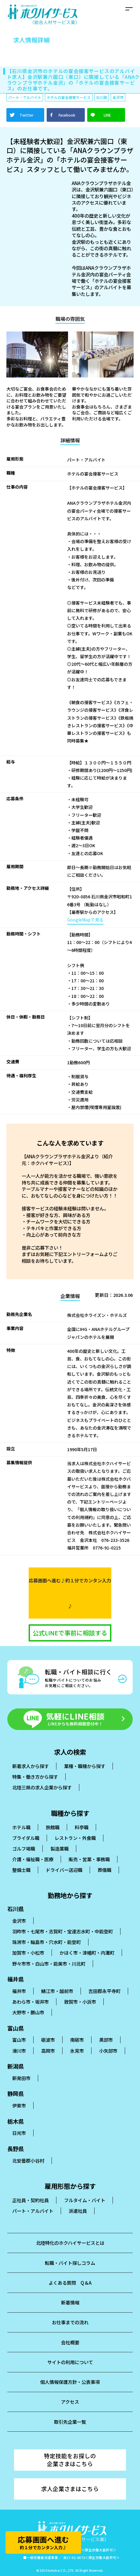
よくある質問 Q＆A (70, 2282)
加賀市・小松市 (28, 1952)
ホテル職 (21, 1827)
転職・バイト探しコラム (70, 2262)
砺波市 (48, 2039)
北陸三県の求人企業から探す (42, 1787)
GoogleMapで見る (85, 920)
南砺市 (77, 2039)
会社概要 (70, 2342)
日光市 (19, 2132)
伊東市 (19, 2105)
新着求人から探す (30, 1766)
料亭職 (81, 1827)
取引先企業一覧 (70, 2421)
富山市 (19, 2039)
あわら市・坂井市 (30, 2001)
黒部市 (106, 2039)
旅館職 (52, 1827)
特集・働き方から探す (35, 1776)
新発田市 (21, 2078)
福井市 (19, 1991)
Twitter (27, 115)
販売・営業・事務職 (89, 1859)
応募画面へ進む (43, 2542)
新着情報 (70, 2302)
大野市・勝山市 (28, 2012)
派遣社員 (78, 2210)
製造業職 (59, 1848)
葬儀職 (104, 1869)
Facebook (67, 115)
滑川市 (19, 2050)
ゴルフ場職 (23, 1848)
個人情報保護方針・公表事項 (70, 2381)
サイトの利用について (70, 2362)
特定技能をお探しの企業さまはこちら (70, 2460)
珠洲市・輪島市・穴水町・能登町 (46, 1942)
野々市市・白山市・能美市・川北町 (48, 1963)
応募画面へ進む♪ (70, 1593)
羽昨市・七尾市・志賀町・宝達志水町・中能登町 (62, 1931)
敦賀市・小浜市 (80, 2001)
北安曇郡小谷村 (28, 2160)
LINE (107, 115)
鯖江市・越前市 (57, 1991)
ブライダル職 (25, 1837)
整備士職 (21, 1869)
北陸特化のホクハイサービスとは (70, 2242)
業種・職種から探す (84, 1766)
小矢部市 (108, 2050)
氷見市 (77, 2050)
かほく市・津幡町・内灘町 (86, 1952)
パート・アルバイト (32, 2210)
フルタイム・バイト (84, 2200)
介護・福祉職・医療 (32, 1859)
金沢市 (19, 1920)
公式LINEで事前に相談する (70, 1632)
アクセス (70, 2401)
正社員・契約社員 (30, 2200)
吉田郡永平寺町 (104, 1991)
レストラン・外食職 (75, 1837)
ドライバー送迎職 (64, 1869)
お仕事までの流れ (70, 2322)
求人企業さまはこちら (70, 2489)
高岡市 (48, 2050)
